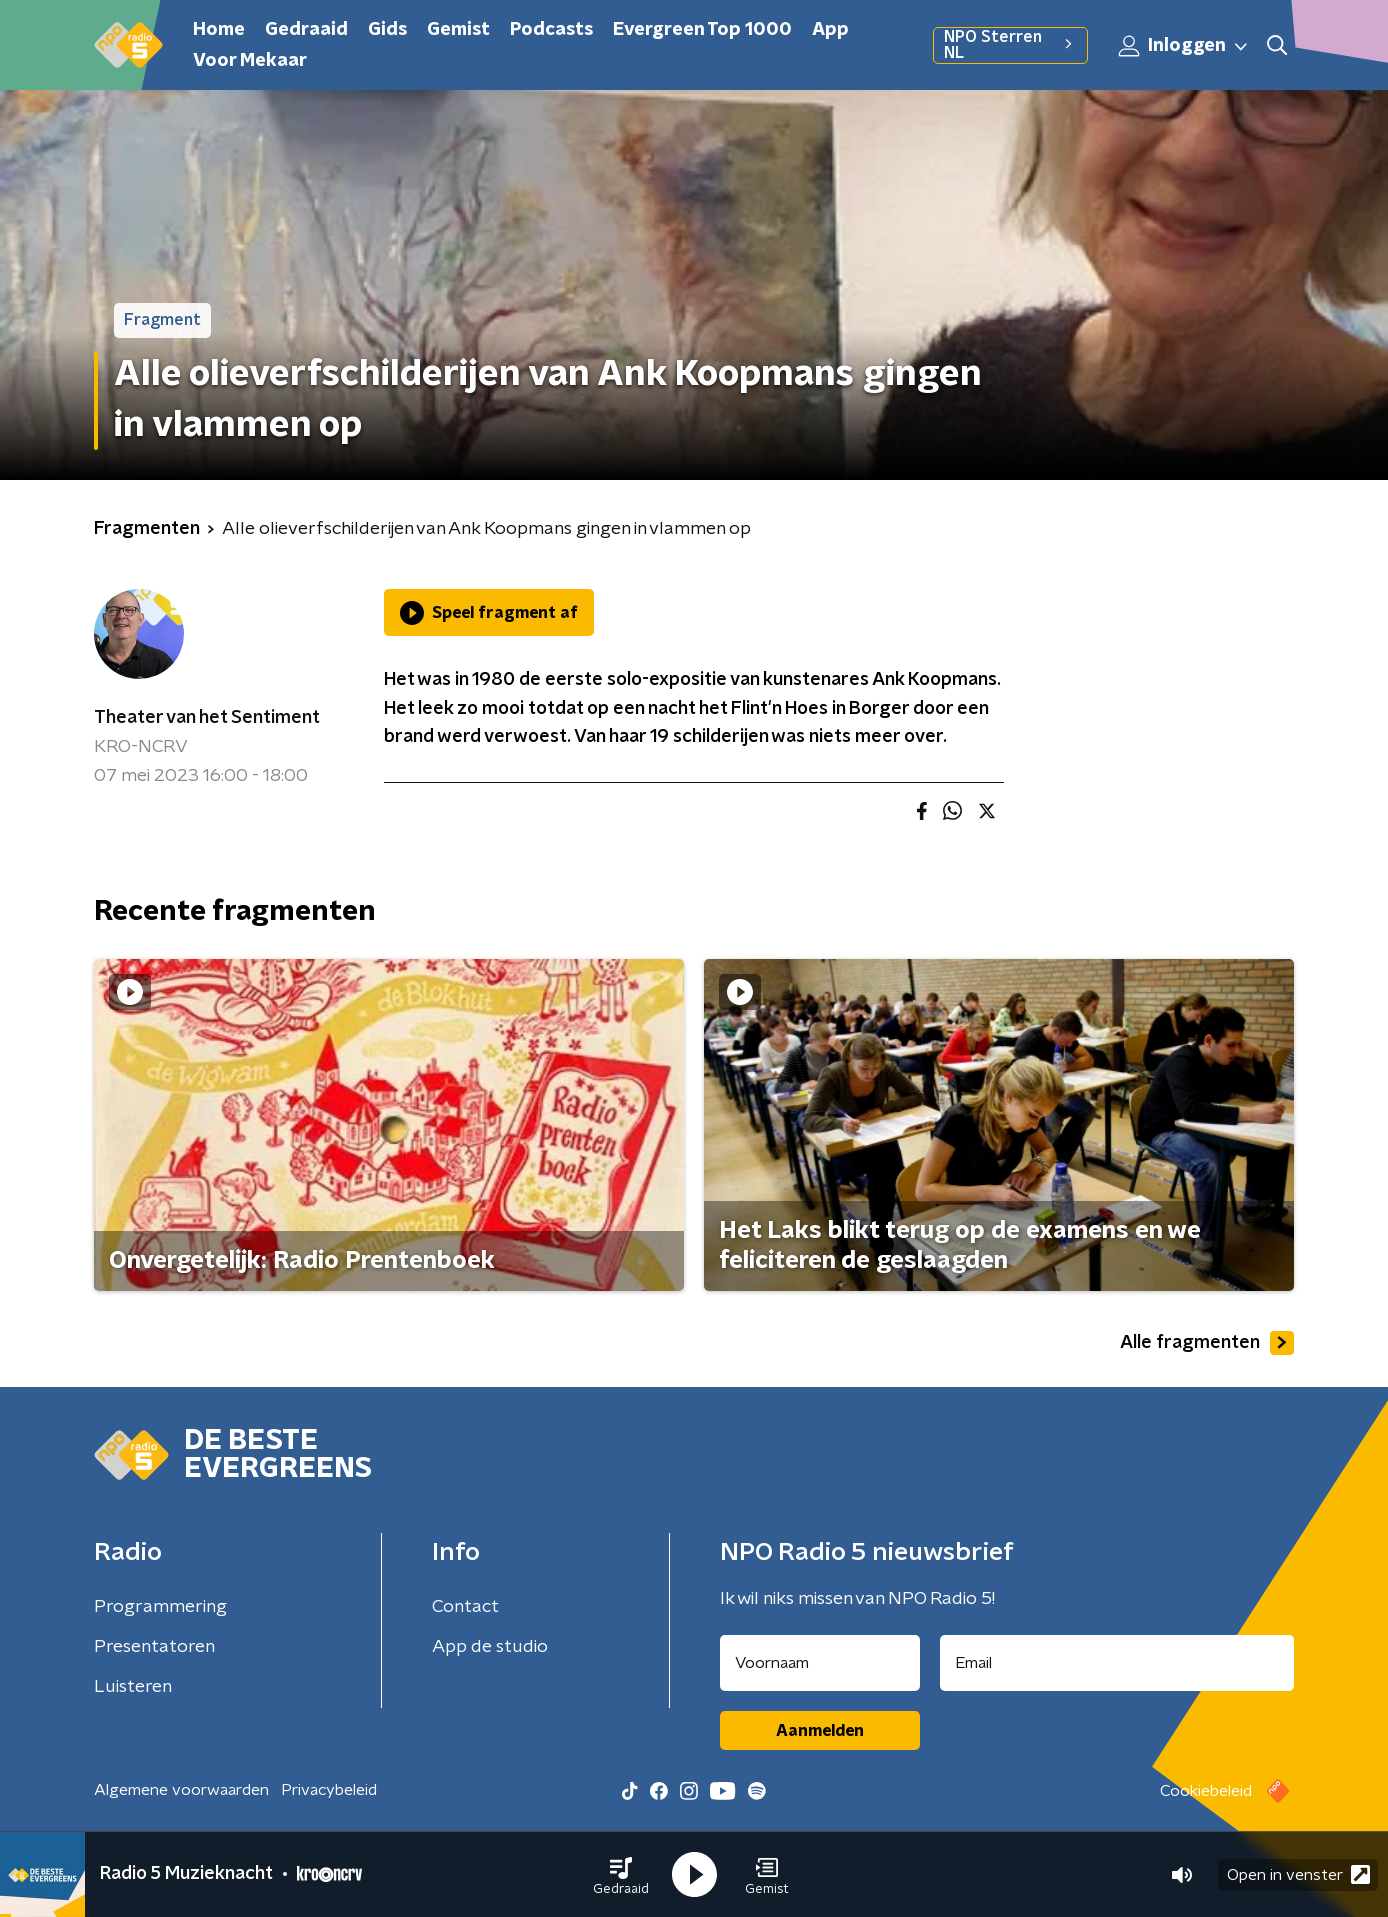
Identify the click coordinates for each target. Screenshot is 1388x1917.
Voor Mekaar (250, 61)
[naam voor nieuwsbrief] (820, 1663)
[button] (621, 1875)
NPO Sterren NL (1010, 45)
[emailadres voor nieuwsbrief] (1117, 1663)
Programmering (160, 1607)
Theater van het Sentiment (207, 718)
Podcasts (551, 30)
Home (219, 30)
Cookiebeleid (1206, 1791)
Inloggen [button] (1184, 46)
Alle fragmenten (1207, 1343)
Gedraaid (306, 30)
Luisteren (133, 1687)
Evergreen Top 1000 (702, 30)
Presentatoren (154, 1647)
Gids (387, 30)
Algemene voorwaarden (181, 1790)
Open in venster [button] (1298, 1874)
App (830, 30)
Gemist (458, 30)
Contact (465, 1607)
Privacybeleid (329, 1790)
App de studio (490, 1647)
